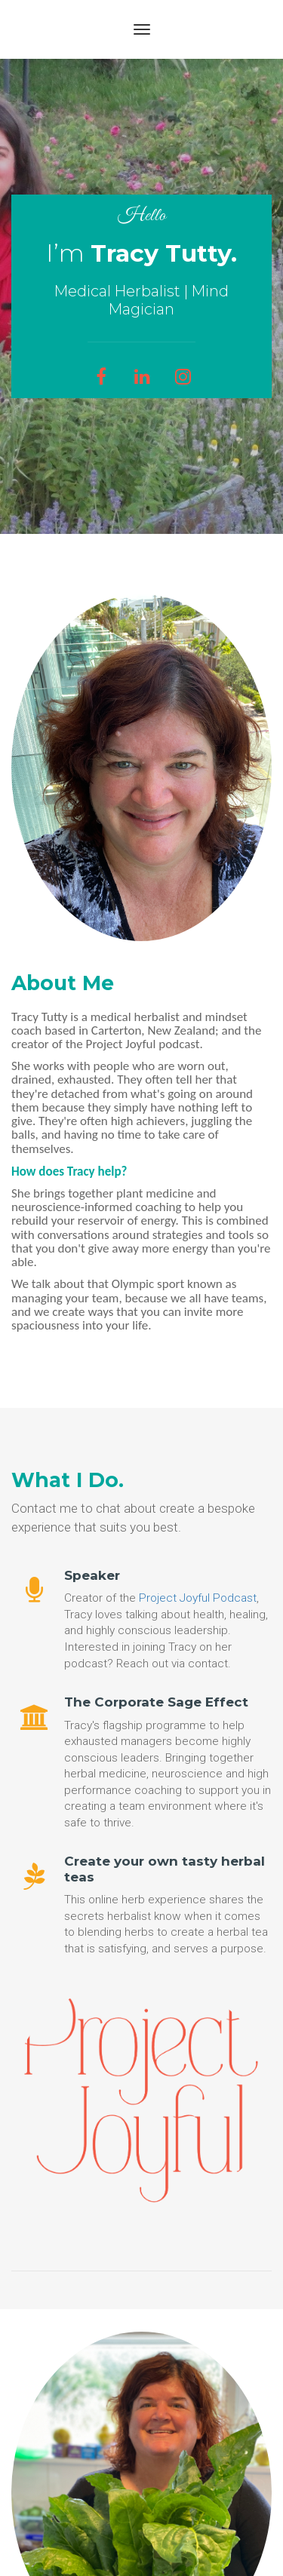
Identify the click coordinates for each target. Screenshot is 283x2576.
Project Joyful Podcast (198, 1598)
